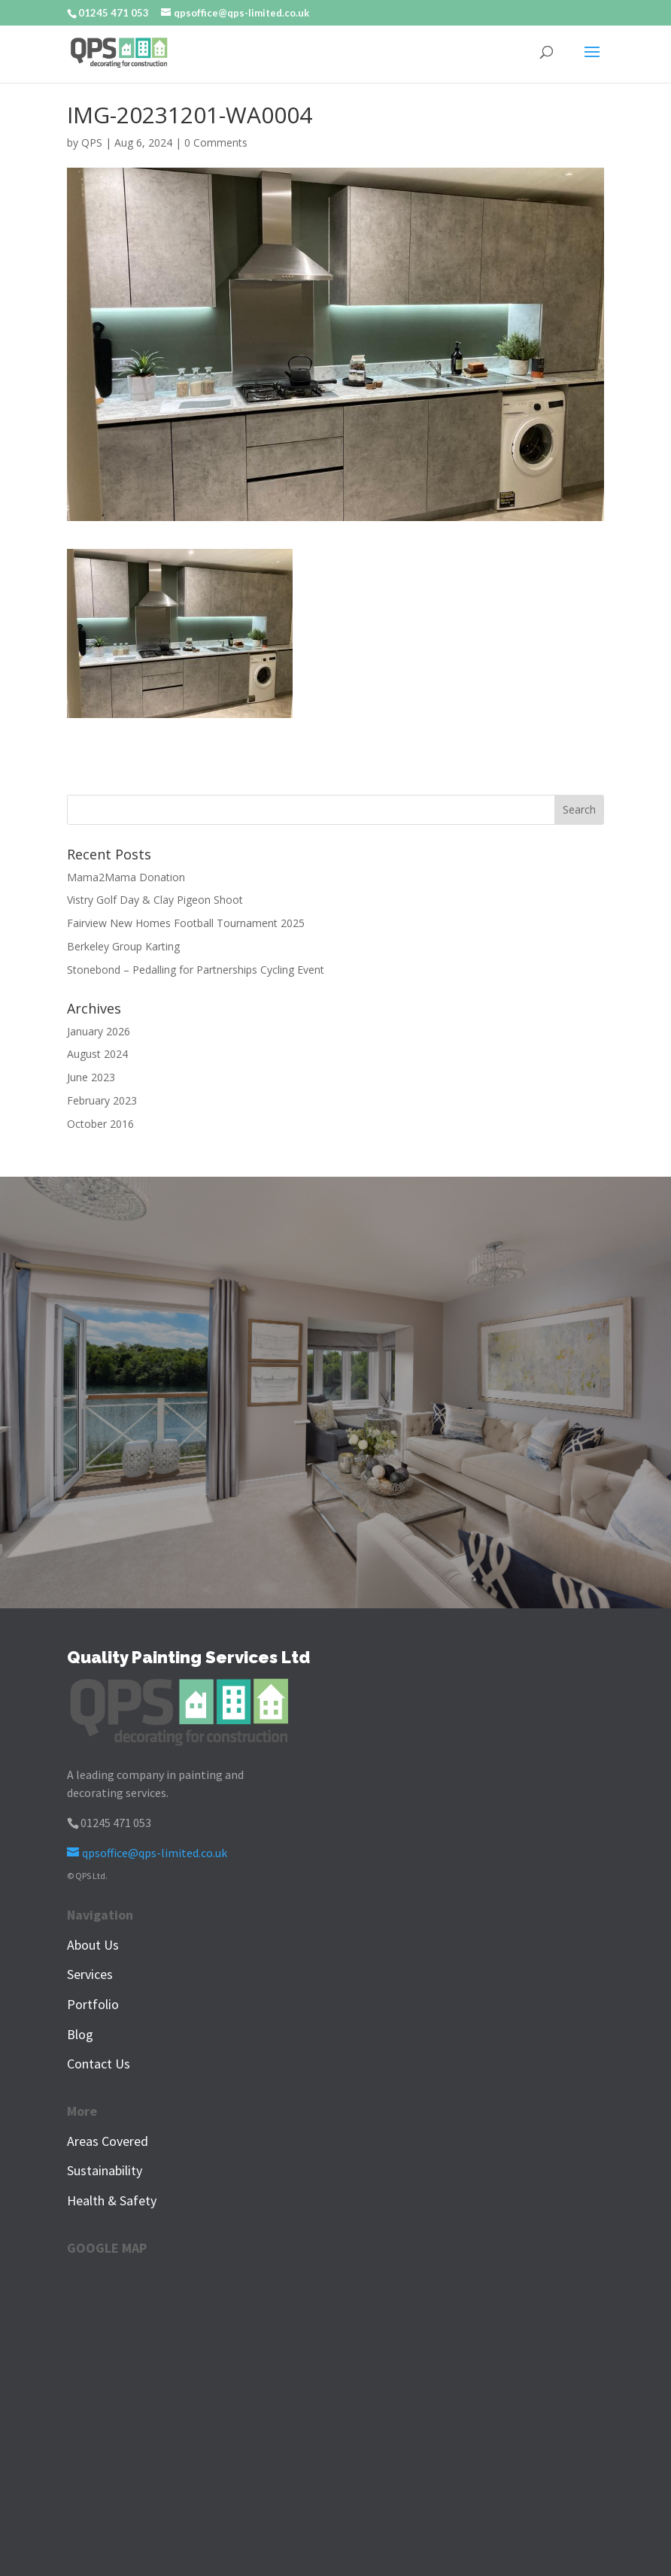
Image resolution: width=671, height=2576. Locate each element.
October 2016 (100, 1124)
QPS (91, 142)
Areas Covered (107, 2141)
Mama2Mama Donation (126, 877)
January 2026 (98, 1031)
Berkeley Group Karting (123, 946)
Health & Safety (111, 2200)
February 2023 (102, 1100)
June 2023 (91, 1077)
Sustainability (104, 2170)
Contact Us (98, 2063)
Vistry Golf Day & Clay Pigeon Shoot (155, 900)
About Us (93, 1944)
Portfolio (93, 2004)
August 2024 (97, 1054)
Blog (80, 2034)
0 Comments (215, 142)
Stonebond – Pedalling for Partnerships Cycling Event (195, 969)
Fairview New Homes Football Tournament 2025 (186, 923)
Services (90, 1974)
